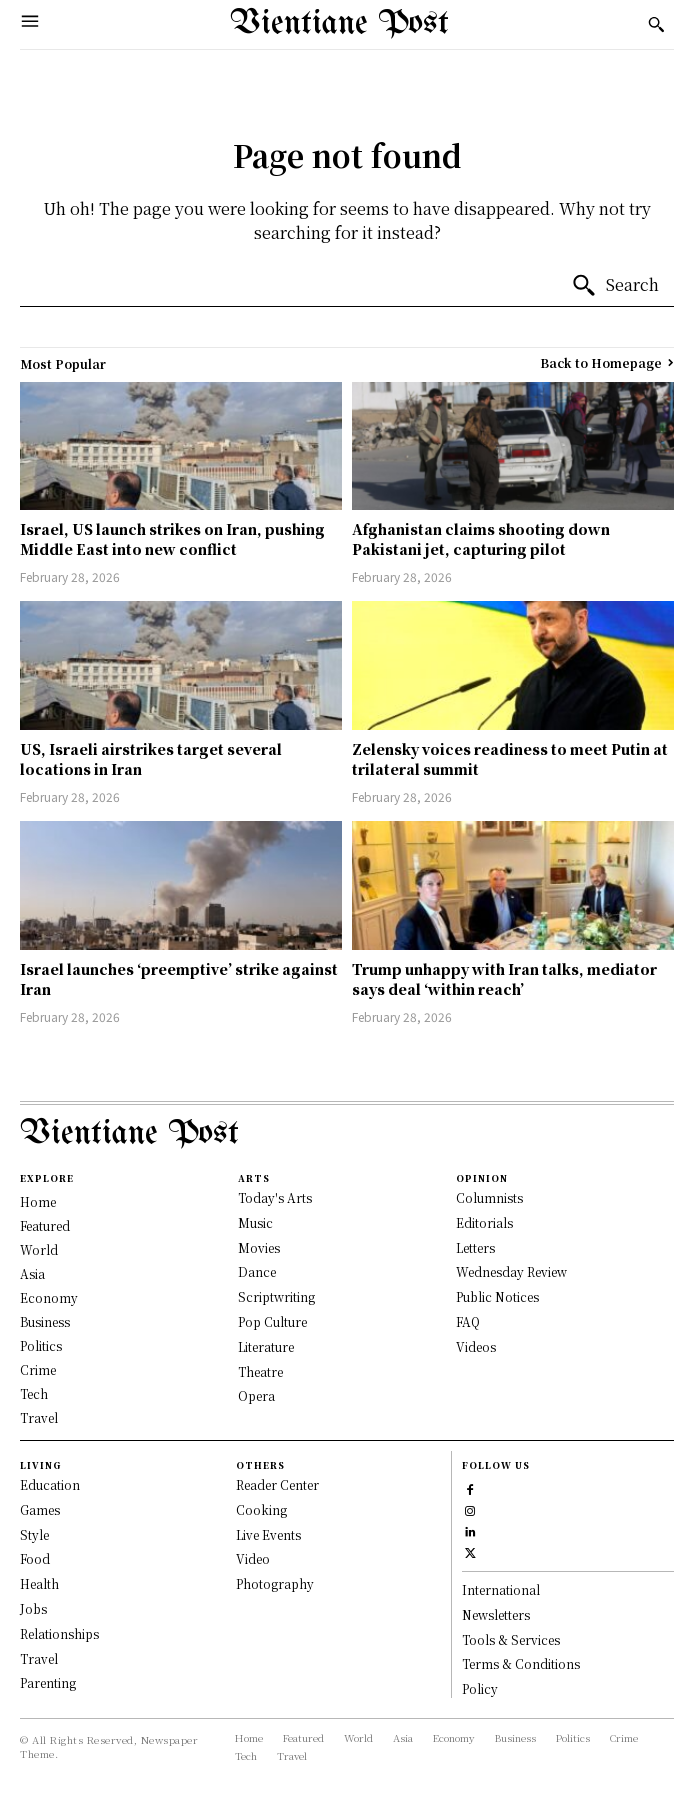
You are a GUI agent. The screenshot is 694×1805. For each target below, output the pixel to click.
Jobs (33, 1608)
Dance (257, 1271)
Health (39, 1583)
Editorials (484, 1222)
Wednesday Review (511, 1271)
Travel (39, 1658)
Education (50, 1484)
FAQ (468, 1321)
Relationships (59, 1633)
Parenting (48, 1682)
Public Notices (497, 1296)
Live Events (268, 1534)
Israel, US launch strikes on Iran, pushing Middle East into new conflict (172, 539)
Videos (476, 1346)
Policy (480, 1688)
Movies (259, 1247)
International (501, 1589)
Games (40, 1509)
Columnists (489, 1197)
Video (253, 1558)
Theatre (260, 1371)
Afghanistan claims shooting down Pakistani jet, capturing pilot (481, 539)
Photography (275, 1583)
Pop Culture (272, 1321)
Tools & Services (511, 1639)
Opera (256, 1395)
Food (35, 1558)
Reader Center (277, 1484)
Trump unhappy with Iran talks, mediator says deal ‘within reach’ (504, 979)
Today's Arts (275, 1197)
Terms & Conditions (521, 1663)
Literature (266, 1346)
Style (34, 1534)
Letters (475, 1247)
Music (255, 1222)
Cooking (261, 1509)
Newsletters (496, 1614)
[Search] (615, 286)
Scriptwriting (276, 1296)
